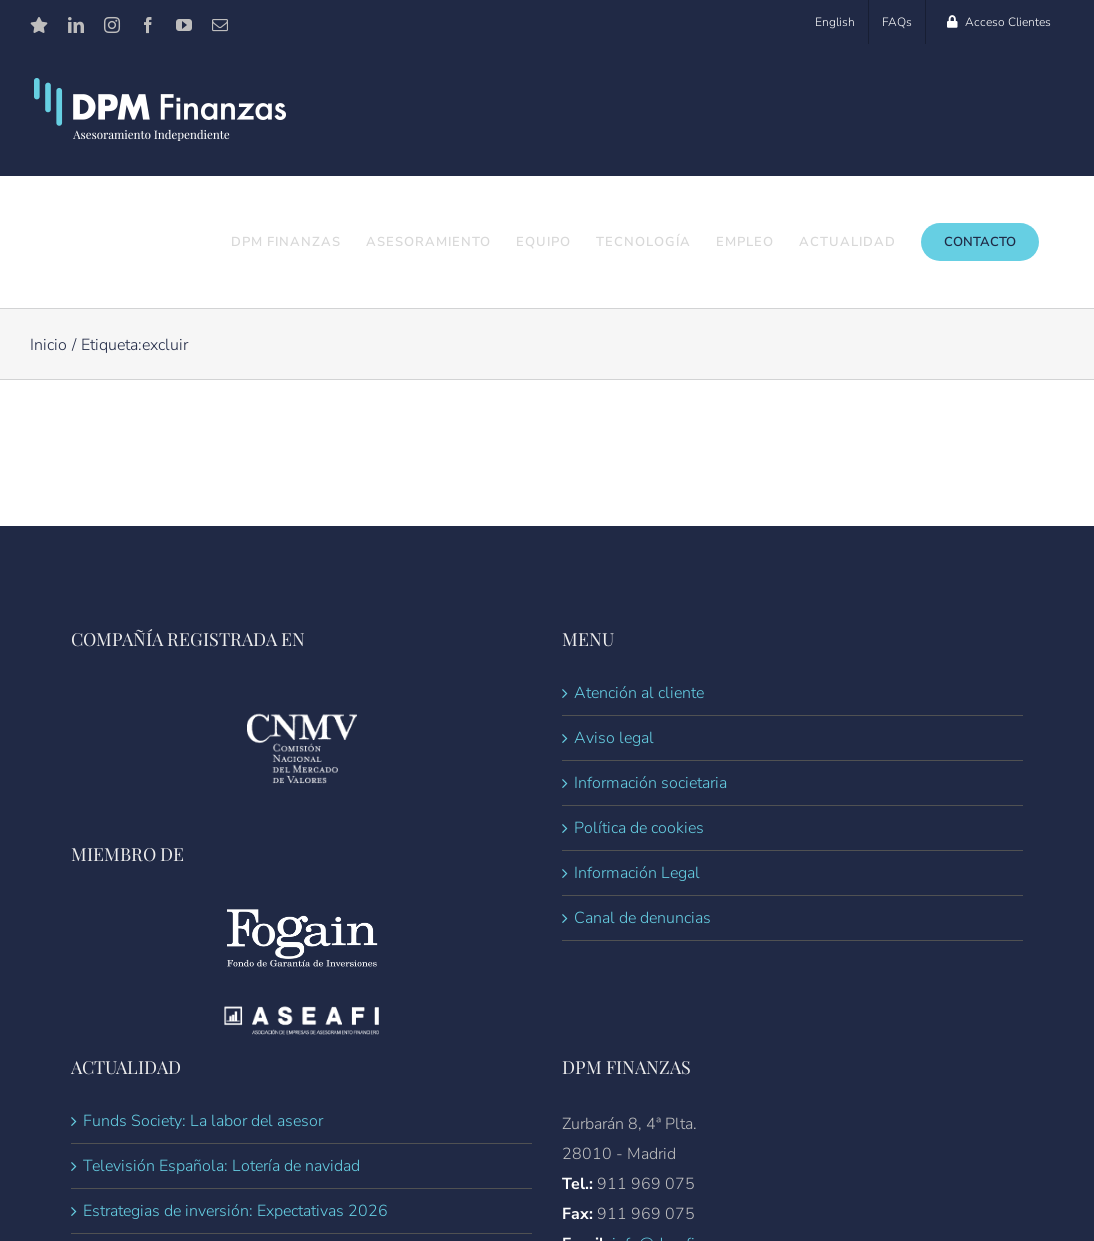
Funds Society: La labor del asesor (203, 1122)
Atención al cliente (639, 694)
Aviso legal (614, 739)
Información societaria (650, 784)
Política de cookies (639, 829)
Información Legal (637, 874)
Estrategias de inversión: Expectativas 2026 (235, 1212)
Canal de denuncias (642, 919)
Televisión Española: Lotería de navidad (221, 1167)
